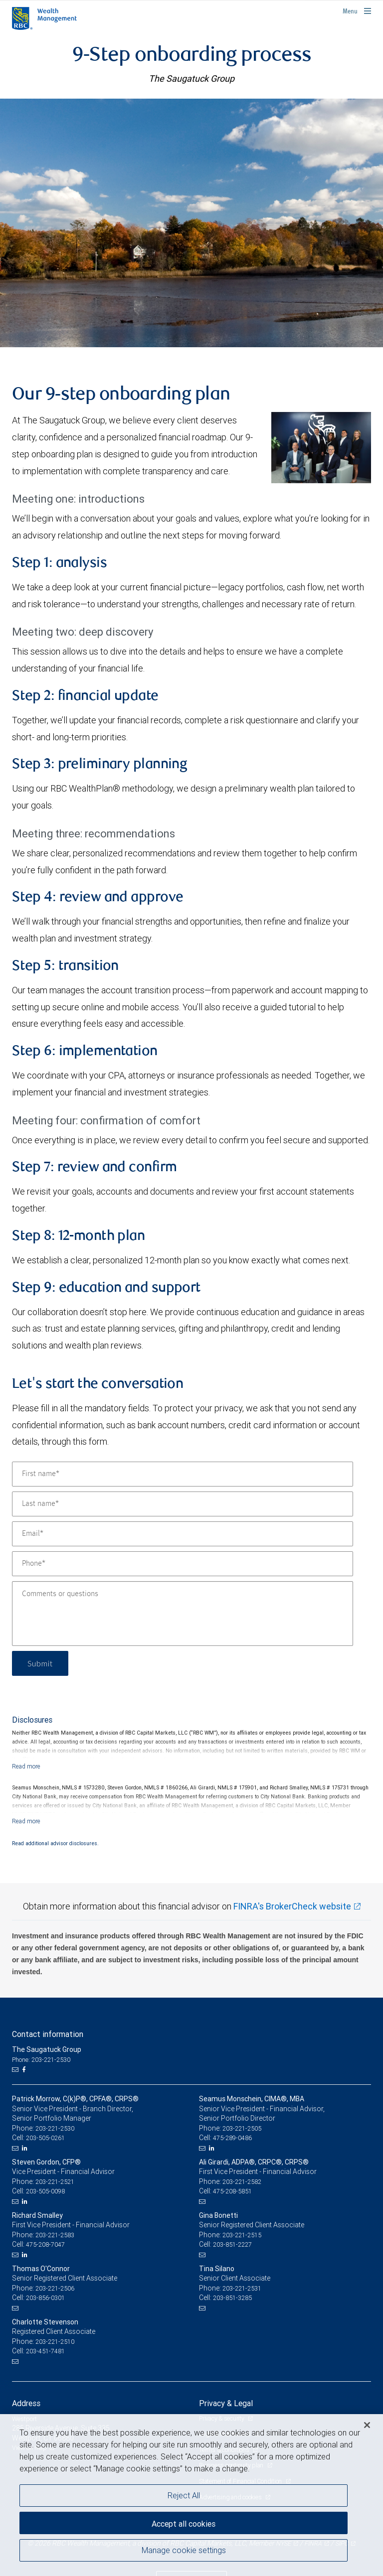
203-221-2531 (241, 2288)
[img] (191, 222)
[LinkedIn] (26, 2148)
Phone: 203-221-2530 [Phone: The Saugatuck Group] (41, 2059)
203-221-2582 (241, 2181)
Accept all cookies (183, 2524)
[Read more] (26, 1766)
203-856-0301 (45, 2298)
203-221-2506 (54, 2288)
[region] (191, 2495)
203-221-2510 (54, 2341)
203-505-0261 (45, 2138)
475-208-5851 (232, 2191)
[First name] (182, 1474)
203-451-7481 (45, 2351)
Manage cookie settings (184, 2550)
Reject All (184, 2495)
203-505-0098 (45, 2191)
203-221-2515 (241, 2235)
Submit (40, 1663)
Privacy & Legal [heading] (226, 2403)
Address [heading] (26, 2403)
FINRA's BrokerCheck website (292, 1906)
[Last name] (182, 1503)
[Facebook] (25, 2069)
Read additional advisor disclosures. (55, 1843)
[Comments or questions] (182, 1613)
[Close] (367, 2425)
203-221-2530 (54, 2128)
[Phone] (182, 1563)
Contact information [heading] (47, 2034)
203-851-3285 (232, 2298)
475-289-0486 (232, 2138)
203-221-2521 (54, 2181)
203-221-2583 (54, 2235)
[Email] (182, 1533)
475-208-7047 (45, 2244)
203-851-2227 (232, 2244)
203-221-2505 (241, 2128)
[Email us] (16, 2069)
